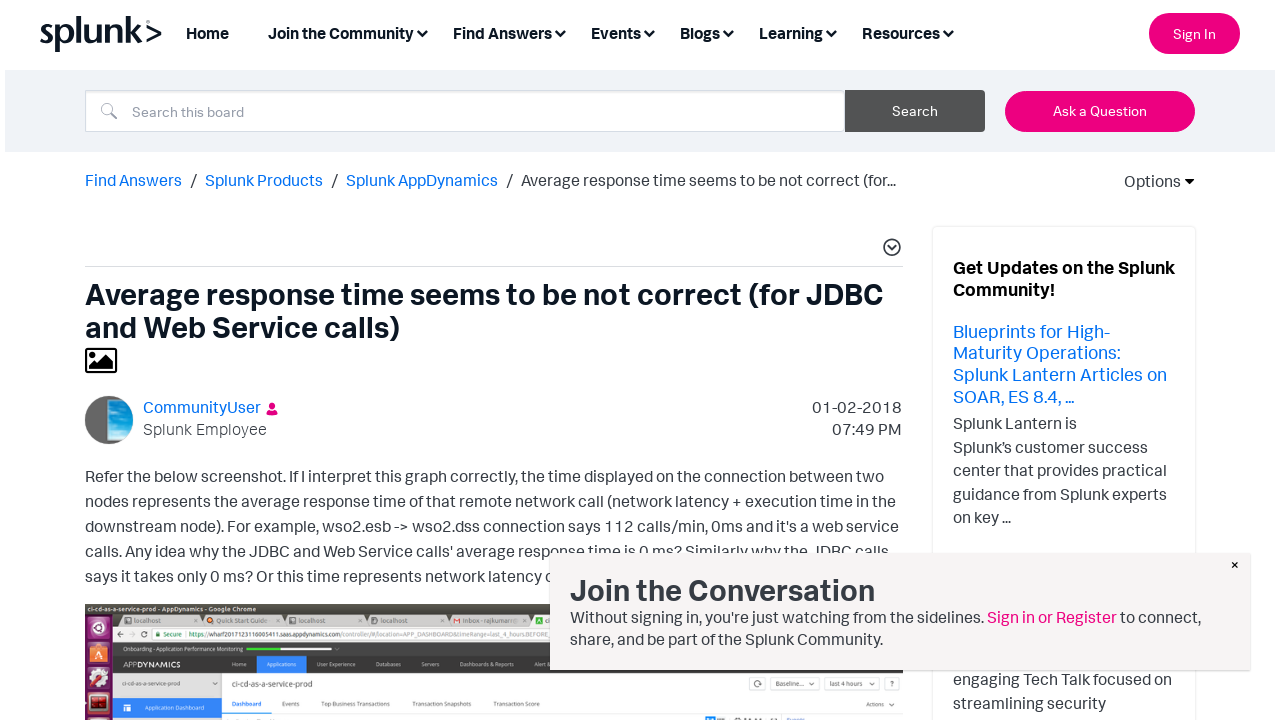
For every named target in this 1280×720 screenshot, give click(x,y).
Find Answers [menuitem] (502, 33)
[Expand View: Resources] (948, 31)
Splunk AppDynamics (422, 180)
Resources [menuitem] (901, 33)
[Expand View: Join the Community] (422, 31)
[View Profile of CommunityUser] (202, 407)
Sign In (1194, 33)
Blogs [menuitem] (700, 33)
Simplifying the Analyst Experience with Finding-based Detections (1052, 606)
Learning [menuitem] (791, 33)
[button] (889, 250)
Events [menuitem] (616, 33)
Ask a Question (1100, 110)
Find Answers (133, 180)
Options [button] (1146, 181)
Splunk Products (264, 180)
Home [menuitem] (207, 33)
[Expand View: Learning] (831, 31)
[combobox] (465, 111)
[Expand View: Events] (649, 31)
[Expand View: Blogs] (728, 31)
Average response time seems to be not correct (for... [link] (708, 180)
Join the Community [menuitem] (341, 33)
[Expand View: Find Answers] (560, 31)
